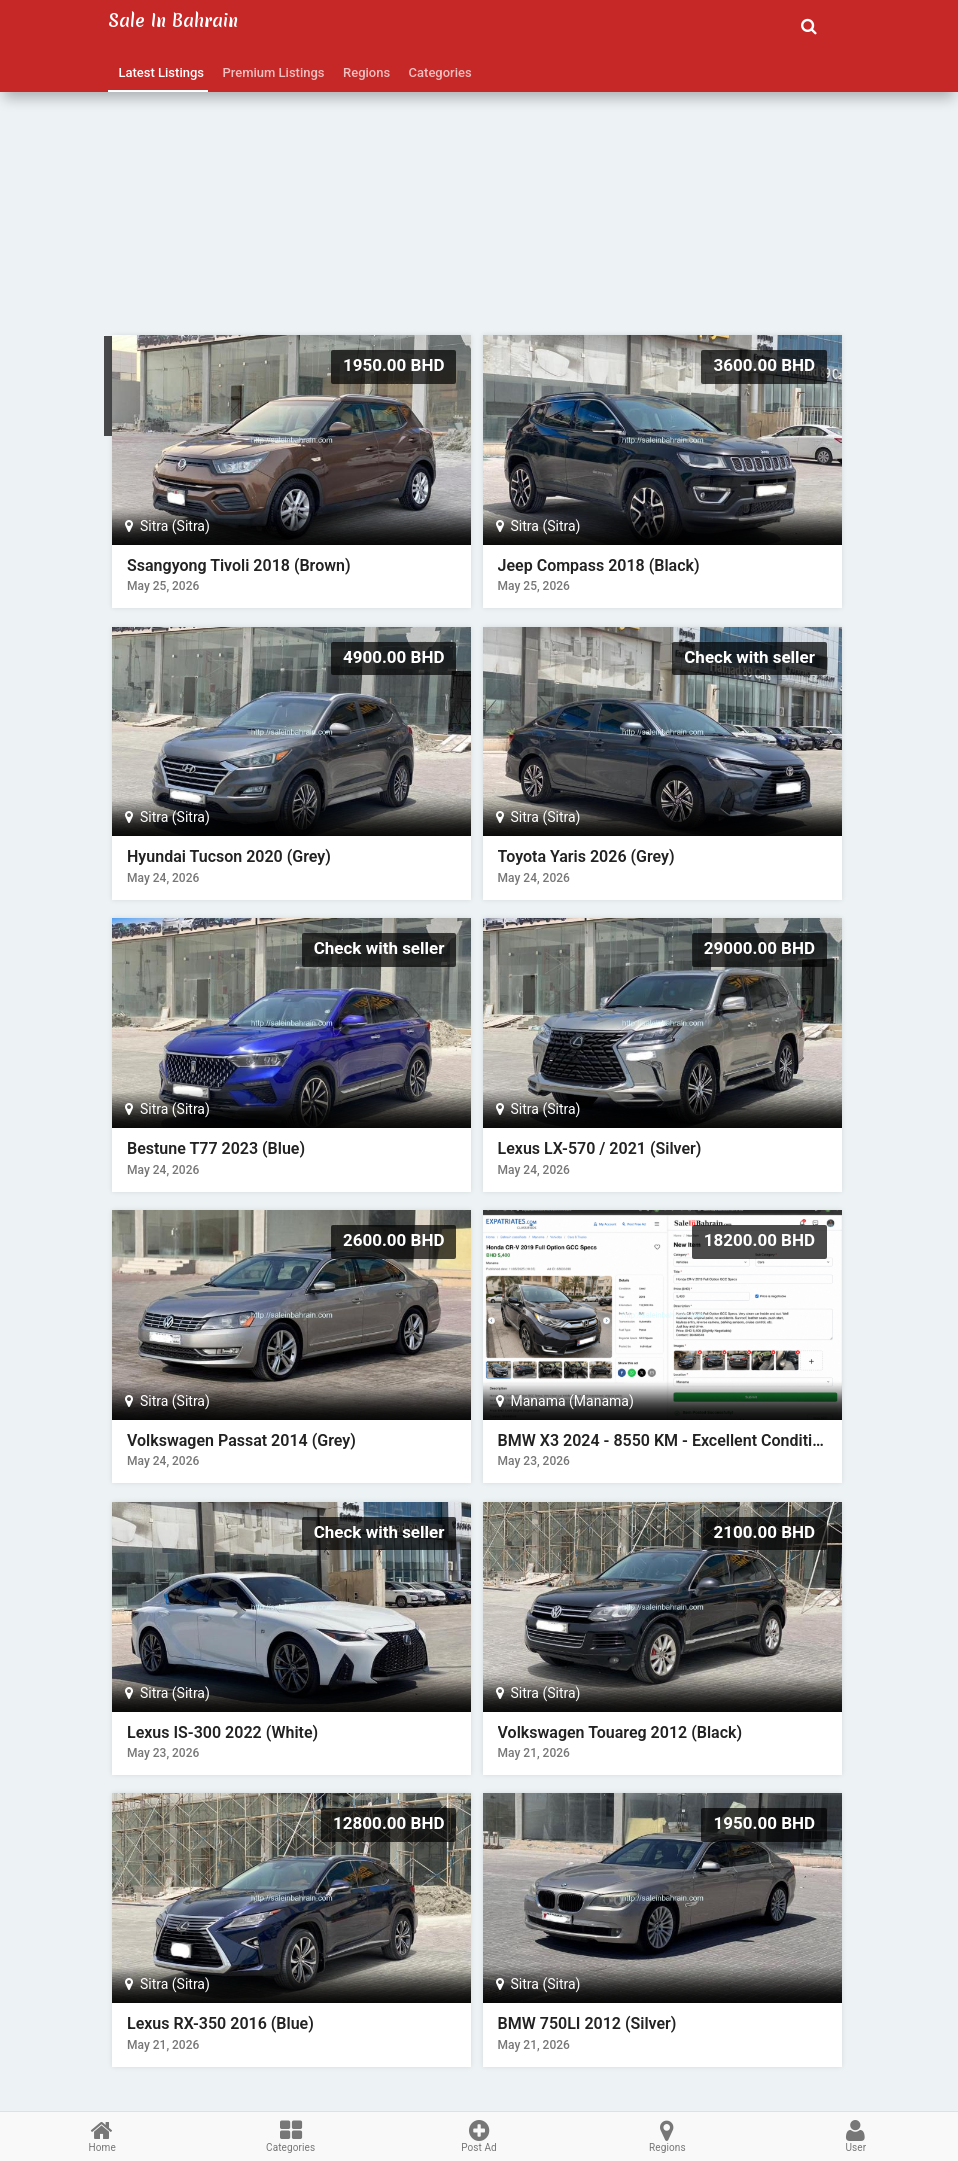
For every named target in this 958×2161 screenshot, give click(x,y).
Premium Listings (270, 72)
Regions (364, 72)
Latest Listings (158, 72)
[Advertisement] (479, 195)
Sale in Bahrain (173, 20)
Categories (437, 72)
